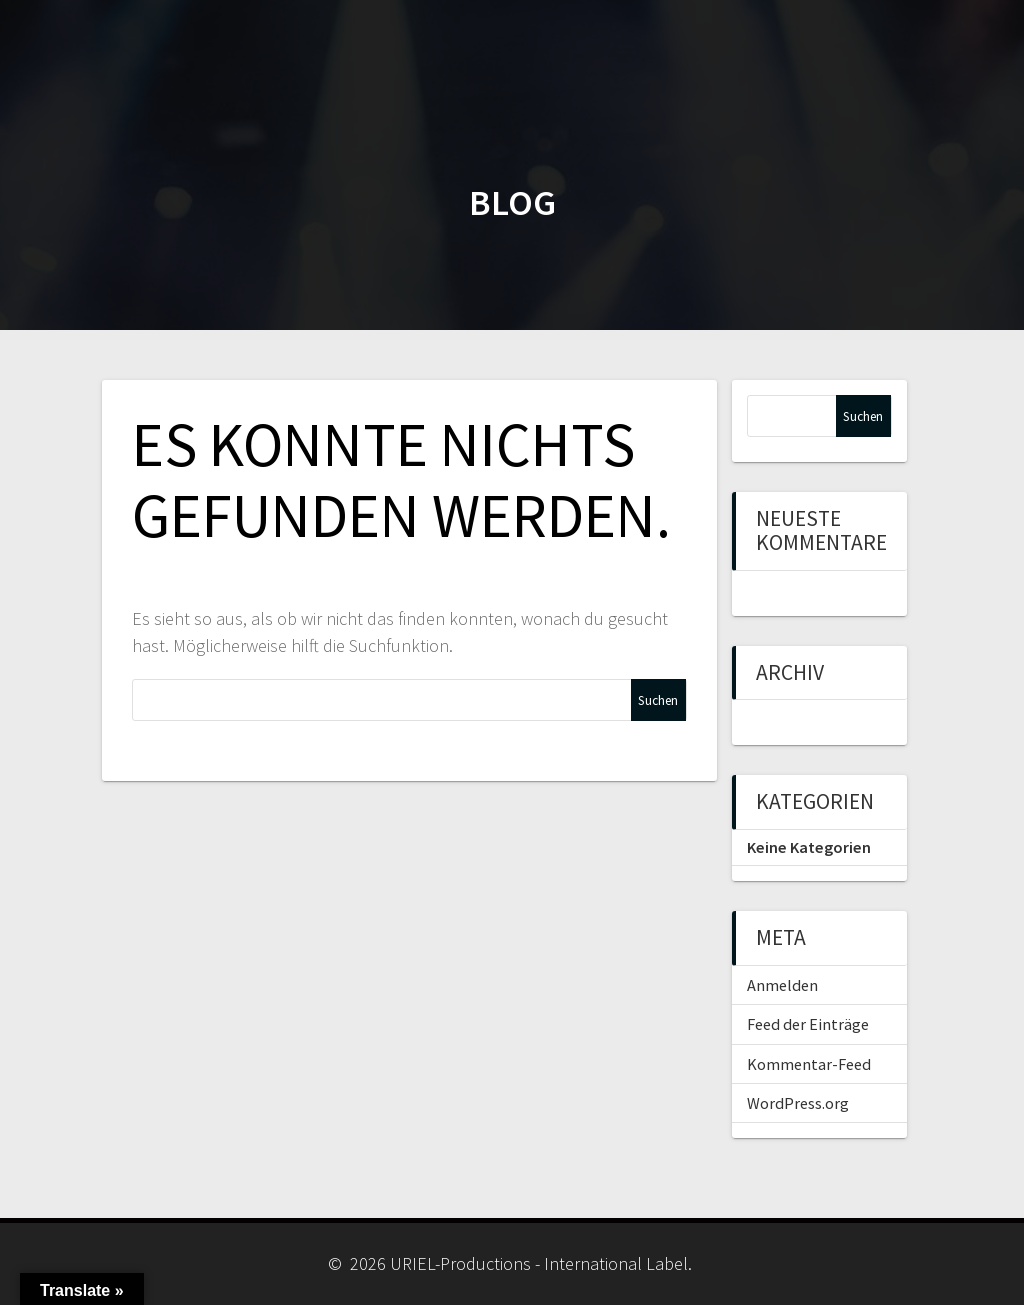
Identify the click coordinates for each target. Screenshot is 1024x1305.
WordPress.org (798, 1103)
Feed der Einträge (808, 1024)
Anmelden (782, 985)
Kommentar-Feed (809, 1064)
